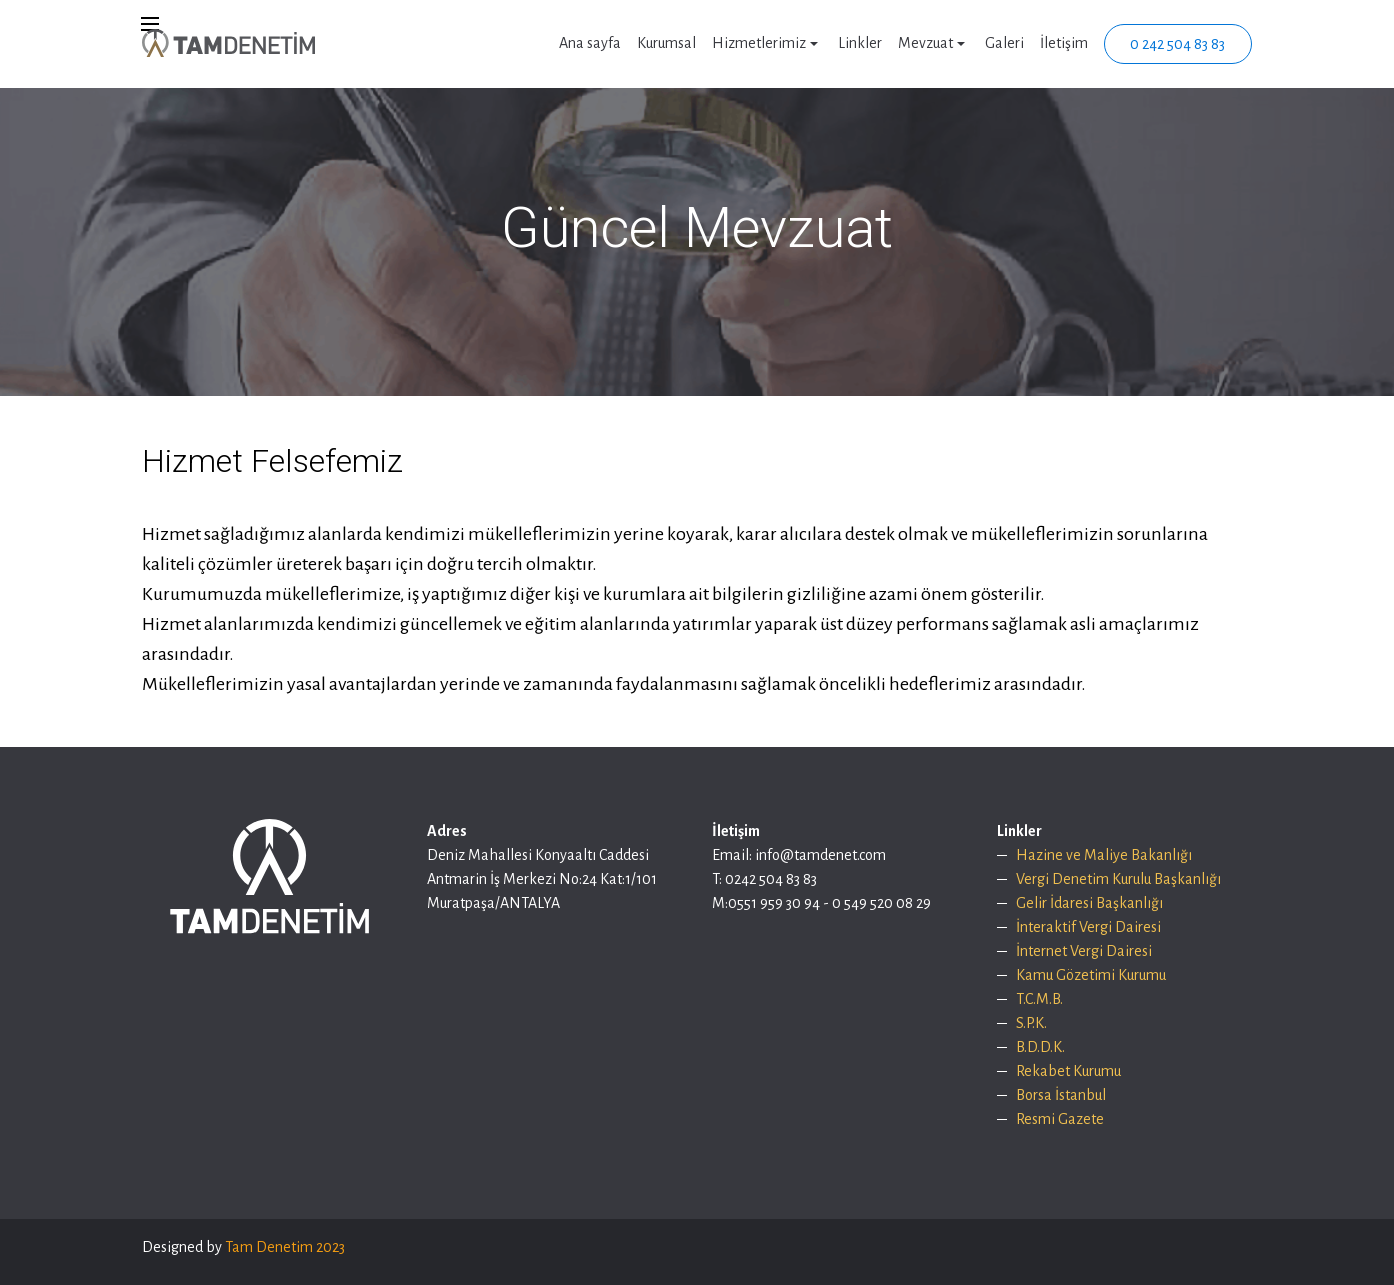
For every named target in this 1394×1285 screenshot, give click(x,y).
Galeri (1004, 43)
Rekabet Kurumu (1068, 1071)
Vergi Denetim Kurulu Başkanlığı (1118, 879)
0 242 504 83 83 (1177, 44)
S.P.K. (1031, 1023)
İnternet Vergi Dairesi (1084, 951)
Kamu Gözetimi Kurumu (1091, 975)
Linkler (860, 43)
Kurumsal (666, 43)
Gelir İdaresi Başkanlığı (1091, 903)
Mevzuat (925, 43)
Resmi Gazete (1060, 1119)
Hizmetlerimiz (759, 43)
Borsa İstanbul (1061, 1095)
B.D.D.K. (1040, 1047)
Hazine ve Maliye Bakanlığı (1104, 855)
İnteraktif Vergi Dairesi (1088, 927)
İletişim (1064, 43)
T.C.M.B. (1039, 999)
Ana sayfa (590, 43)
